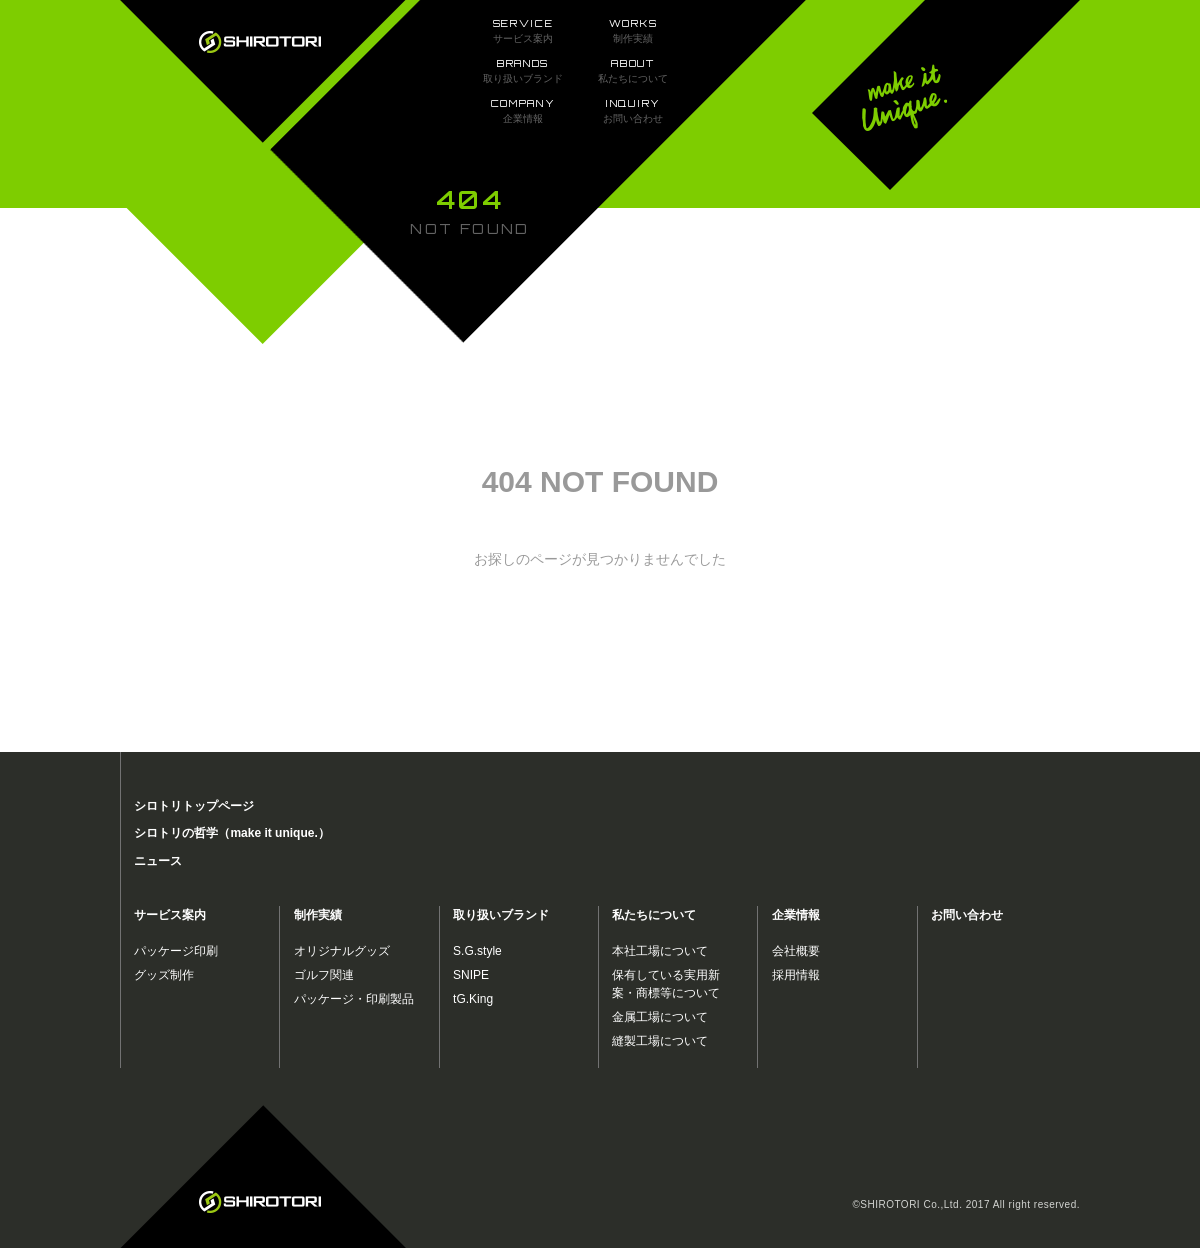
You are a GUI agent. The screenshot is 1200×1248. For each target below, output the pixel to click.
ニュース (158, 861)
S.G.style (477, 951)
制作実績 (318, 915)
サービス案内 (170, 915)
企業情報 (796, 915)
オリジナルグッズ (342, 951)
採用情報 (796, 975)
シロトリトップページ (194, 806)
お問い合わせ (967, 915)
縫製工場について (660, 1041)
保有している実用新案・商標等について (666, 984)
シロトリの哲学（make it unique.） (231, 833)
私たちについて (654, 915)
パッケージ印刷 (176, 951)
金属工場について (660, 1017)
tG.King (473, 999)
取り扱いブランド (501, 915)
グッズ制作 (164, 975)
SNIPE (471, 975)
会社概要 (796, 951)
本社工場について (660, 951)
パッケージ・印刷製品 (354, 999)
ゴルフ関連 (324, 975)
